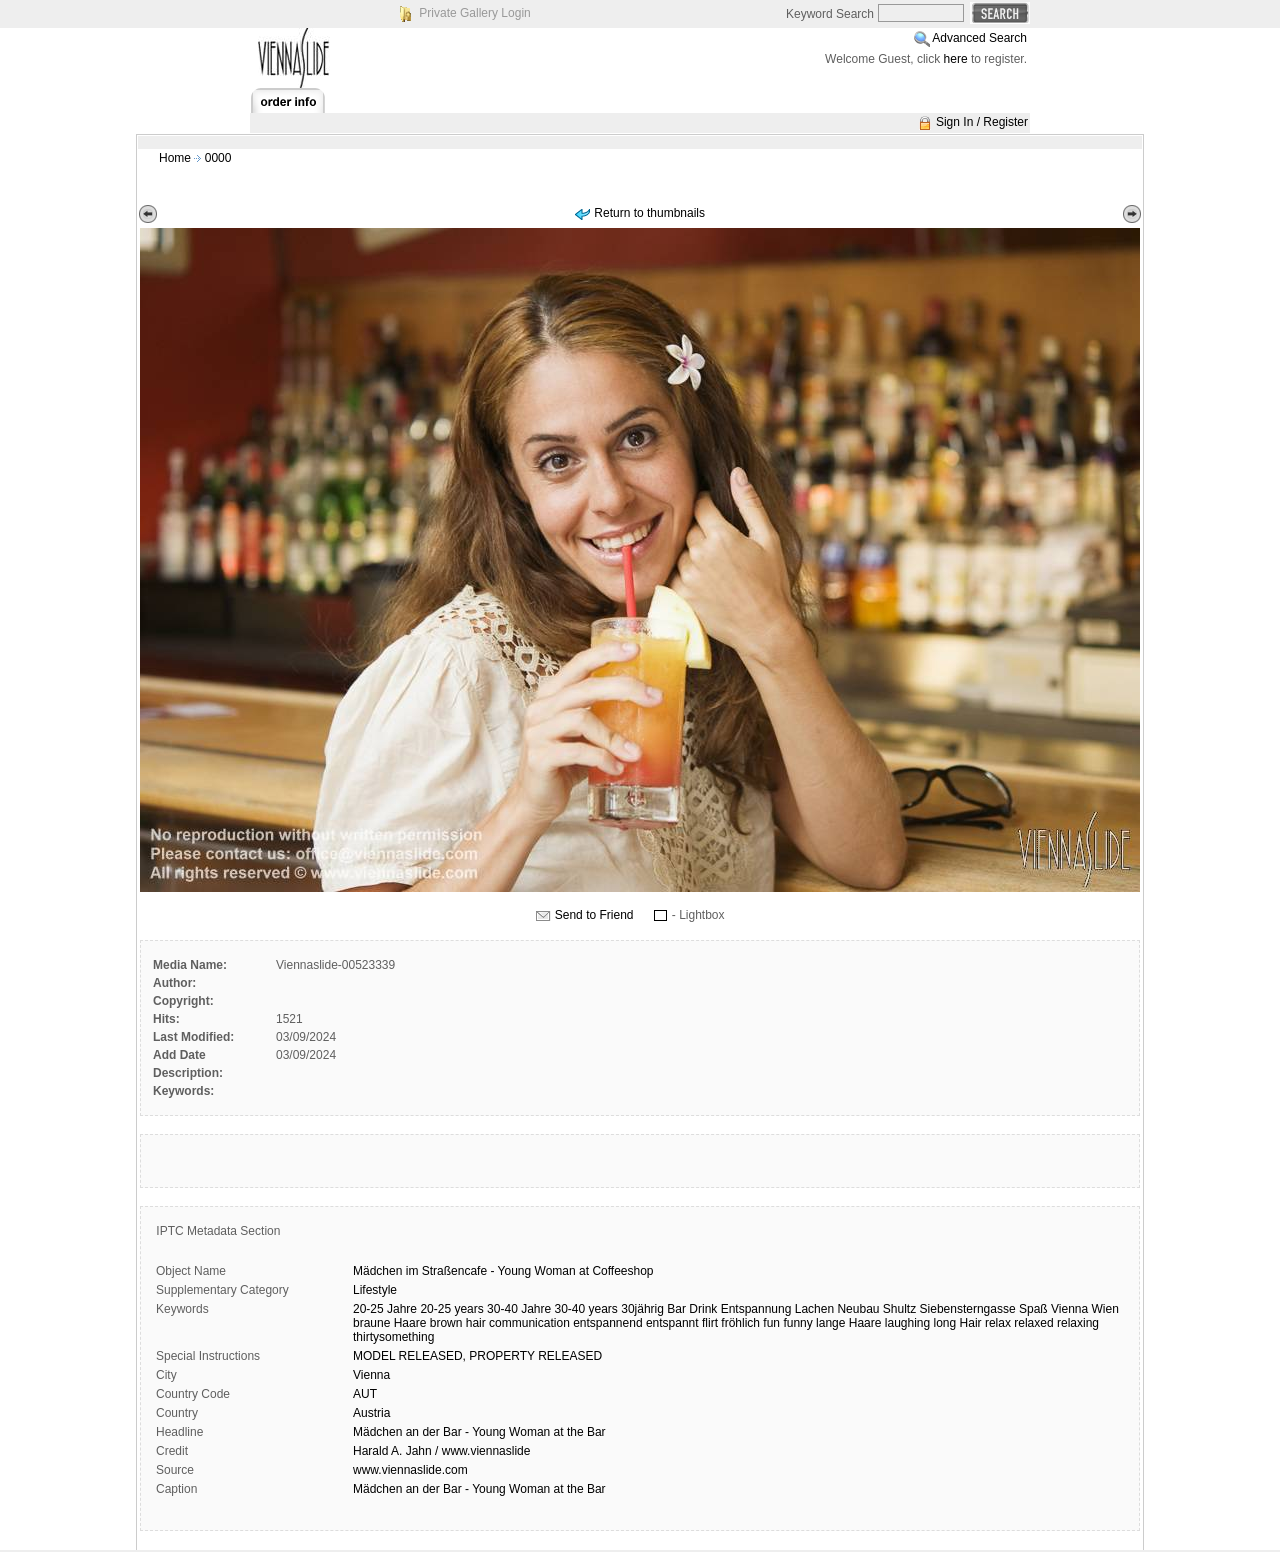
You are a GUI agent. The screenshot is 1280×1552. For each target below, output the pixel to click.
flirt (710, 1323)
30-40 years (586, 1309)
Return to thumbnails (649, 213)
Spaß (1033, 1309)
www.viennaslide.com (410, 1470)
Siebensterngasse (968, 1309)
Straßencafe (454, 1271)
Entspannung (756, 1309)
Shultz (899, 1309)
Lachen (814, 1309)
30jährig (642, 1309)
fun (771, 1323)
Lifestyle (375, 1290)
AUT (365, 1394)
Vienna (1069, 1309)
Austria (371, 1413)
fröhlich (740, 1323)
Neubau (858, 1309)
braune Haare (389, 1323)
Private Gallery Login (474, 13)
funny (797, 1323)
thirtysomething (393, 1337)
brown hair (458, 1323)
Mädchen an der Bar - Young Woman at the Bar (479, 1432)
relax (998, 1323)
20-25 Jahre (385, 1309)
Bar (676, 1309)
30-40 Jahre (519, 1309)
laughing (907, 1323)
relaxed (1033, 1323)
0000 (218, 158)
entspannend (607, 1323)
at (584, 1271)
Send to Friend (594, 915)
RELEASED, (432, 1356)
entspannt (672, 1323)
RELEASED (570, 1356)
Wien (1105, 1309)
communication (529, 1323)
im (412, 1271)
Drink (703, 1309)
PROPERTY (502, 1356)
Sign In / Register (982, 122)
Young (515, 1271)
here (956, 59)
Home (175, 158)
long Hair (958, 1323)
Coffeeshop (622, 1271)
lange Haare (848, 1323)
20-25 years (451, 1309)
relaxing (1078, 1323)
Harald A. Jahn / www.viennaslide (441, 1451)
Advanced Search (979, 38)
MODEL (374, 1356)
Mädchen (377, 1271)
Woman (555, 1271)
